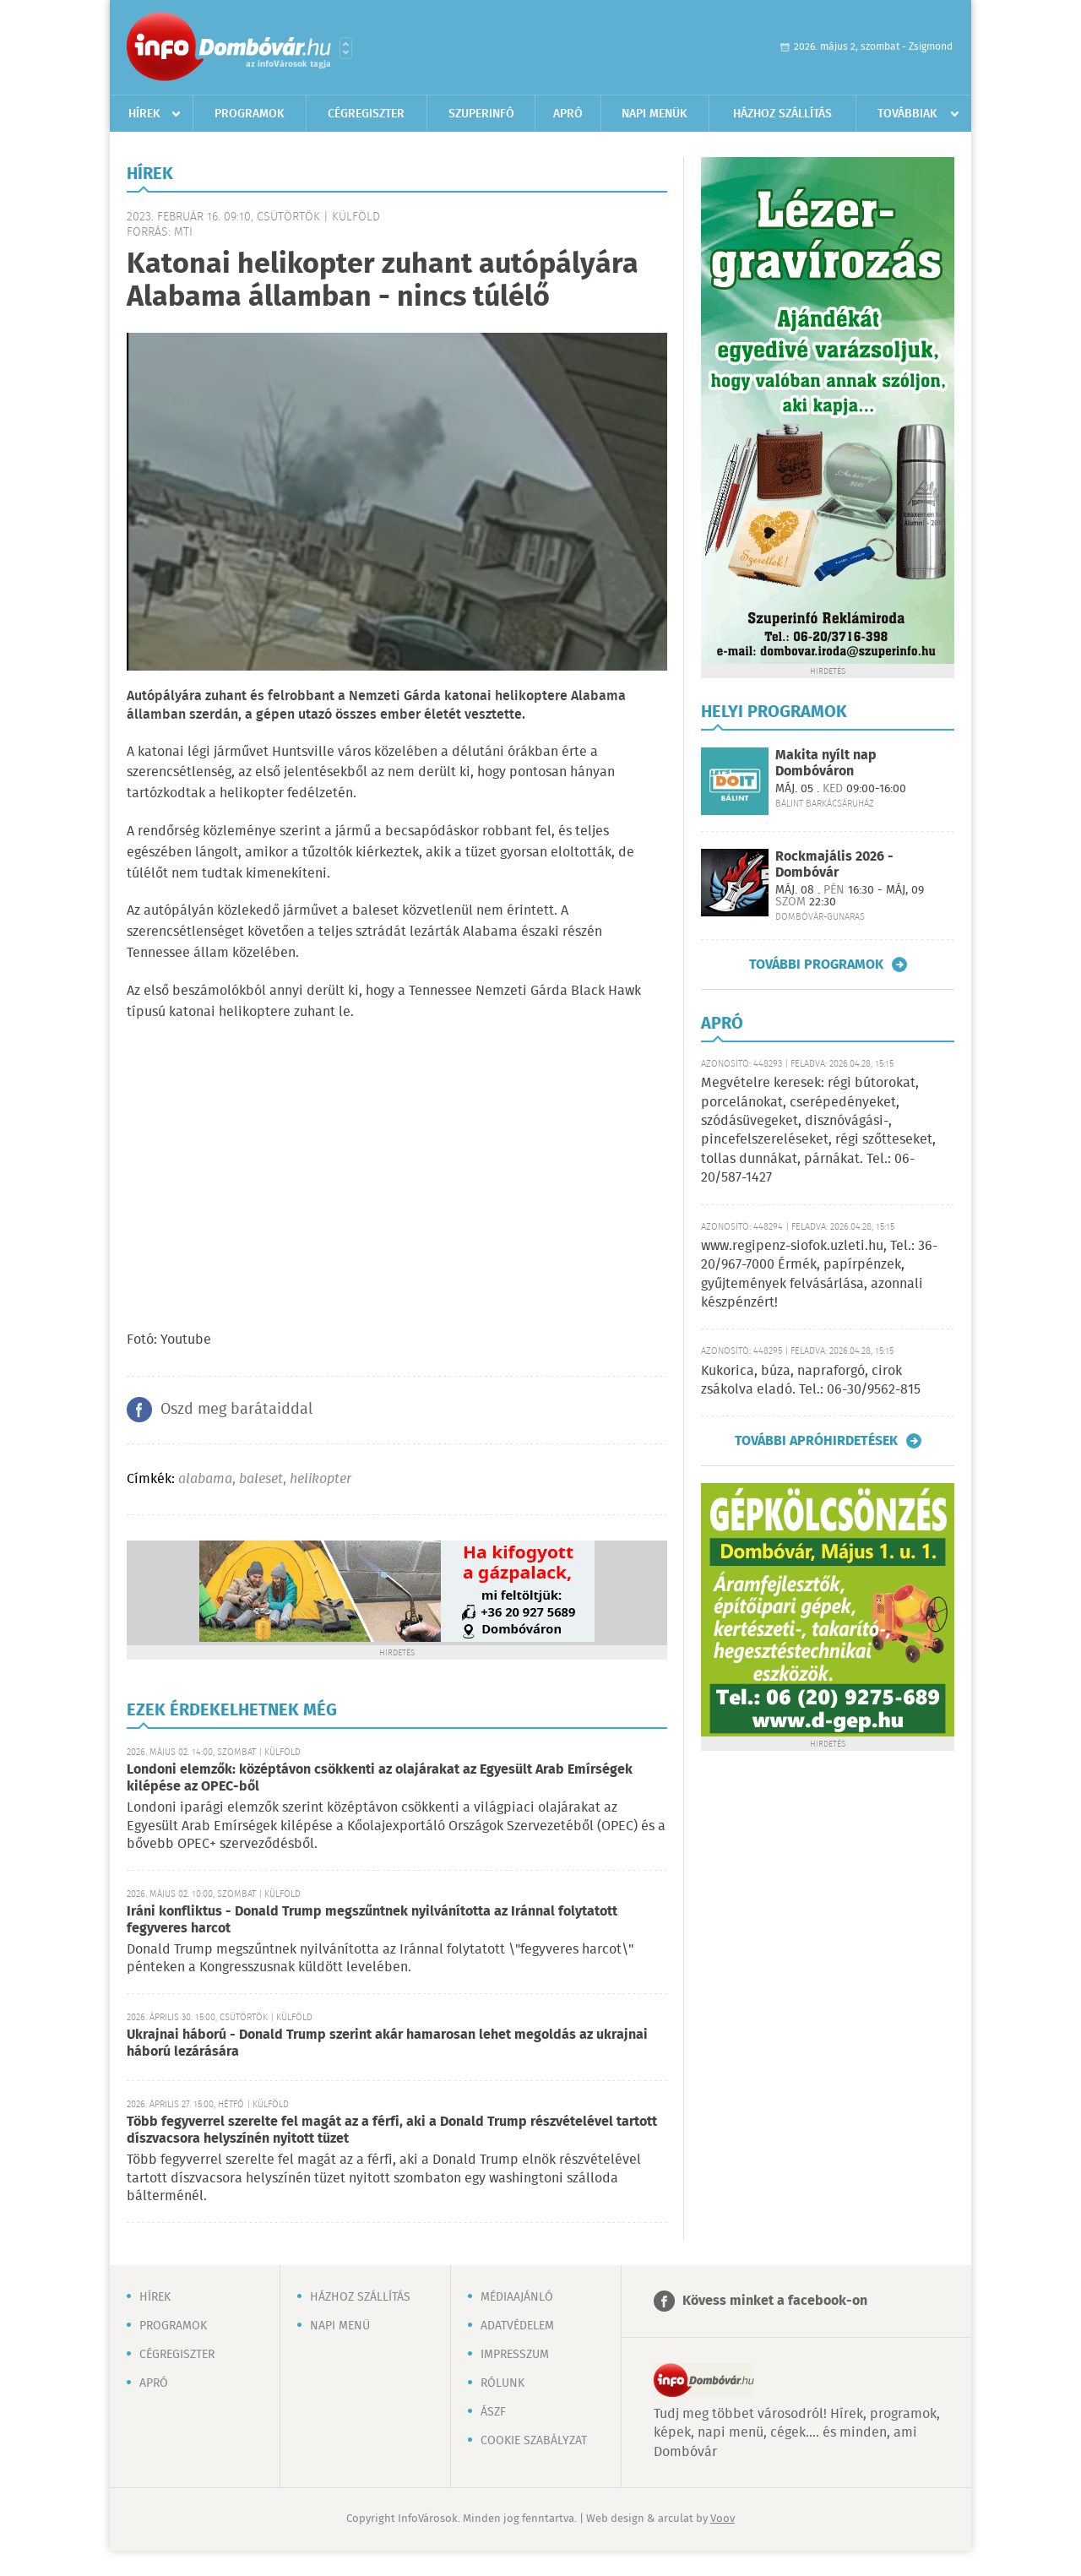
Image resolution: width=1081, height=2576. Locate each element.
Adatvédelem (517, 2326)
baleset (261, 1479)
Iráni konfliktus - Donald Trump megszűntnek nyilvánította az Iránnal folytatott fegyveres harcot (372, 1920)
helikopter (320, 1479)
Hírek (144, 114)
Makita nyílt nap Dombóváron (826, 763)
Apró (568, 114)
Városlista (346, 48)
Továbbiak (907, 114)
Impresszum (515, 2354)
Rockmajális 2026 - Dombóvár (834, 864)
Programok (250, 114)
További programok (816, 964)
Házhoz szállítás (782, 114)
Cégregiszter (366, 114)
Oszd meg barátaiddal (236, 1409)
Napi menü (340, 2326)
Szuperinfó (481, 114)
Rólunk (502, 2383)
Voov (722, 2519)
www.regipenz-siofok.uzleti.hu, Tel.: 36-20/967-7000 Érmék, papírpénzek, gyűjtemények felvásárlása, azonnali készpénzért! (819, 1274)
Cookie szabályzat (534, 2441)
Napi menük (654, 114)
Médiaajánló (517, 2297)
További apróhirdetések (816, 1440)
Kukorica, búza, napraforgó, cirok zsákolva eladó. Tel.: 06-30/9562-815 (811, 1380)
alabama (205, 1479)
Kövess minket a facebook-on (774, 2301)
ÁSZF (493, 2412)
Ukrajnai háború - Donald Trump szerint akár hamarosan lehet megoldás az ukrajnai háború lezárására (387, 2043)
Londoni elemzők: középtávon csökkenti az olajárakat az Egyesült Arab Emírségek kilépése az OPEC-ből (380, 1778)
